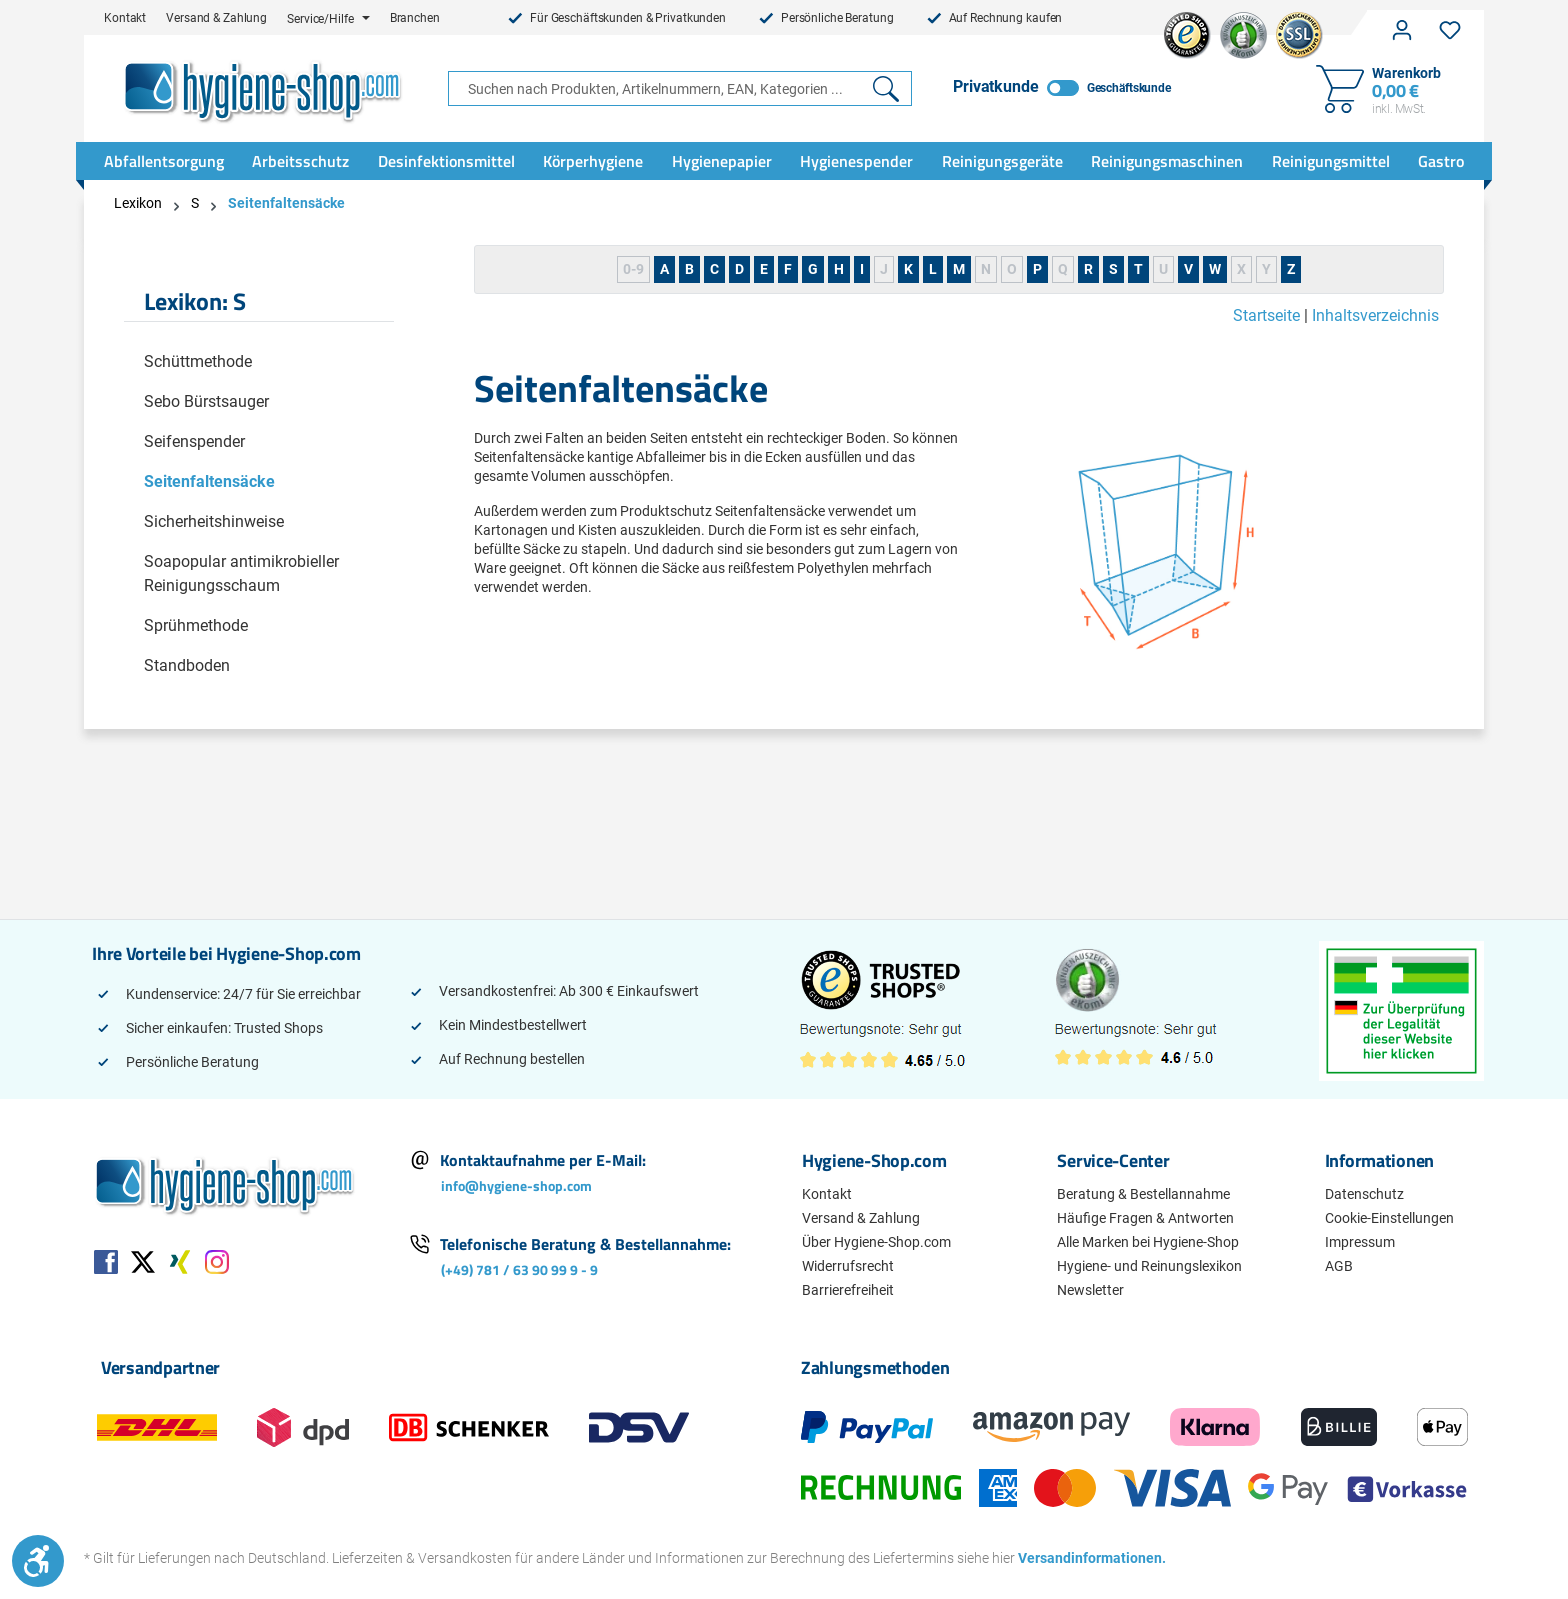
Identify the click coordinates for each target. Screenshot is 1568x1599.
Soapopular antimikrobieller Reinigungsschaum (241, 573)
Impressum (1360, 1242)
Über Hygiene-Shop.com (876, 1242)
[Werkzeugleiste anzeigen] (38, 1561)
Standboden (187, 665)
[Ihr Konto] (1402, 30)
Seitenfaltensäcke (209, 481)
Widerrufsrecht (848, 1266)
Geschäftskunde (1129, 88)
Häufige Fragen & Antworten (1145, 1218)
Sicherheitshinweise (214, 521)
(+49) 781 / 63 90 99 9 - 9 (519, 1269)
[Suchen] (886, 88)
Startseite (1266, 315)
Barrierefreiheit (848, 1290)
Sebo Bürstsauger (206, 401)
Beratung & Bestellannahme (1143, 1194)
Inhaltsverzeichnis (1375, 315)
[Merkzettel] (1450, 30)
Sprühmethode (196, 625)
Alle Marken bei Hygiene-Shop (1148, 1242)
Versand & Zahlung (216, 18)
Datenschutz (1364, 1194)
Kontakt (125, 18)
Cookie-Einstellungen (1389, 1218)
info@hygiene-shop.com (516, 1185)
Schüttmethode (198, 361)
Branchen (415, 18)
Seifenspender (194, 441)
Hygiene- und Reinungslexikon (1149, 1266)
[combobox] (655, 88)
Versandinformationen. (1085, 1558)
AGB (1339, 1266)
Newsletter (1090, 1290)
